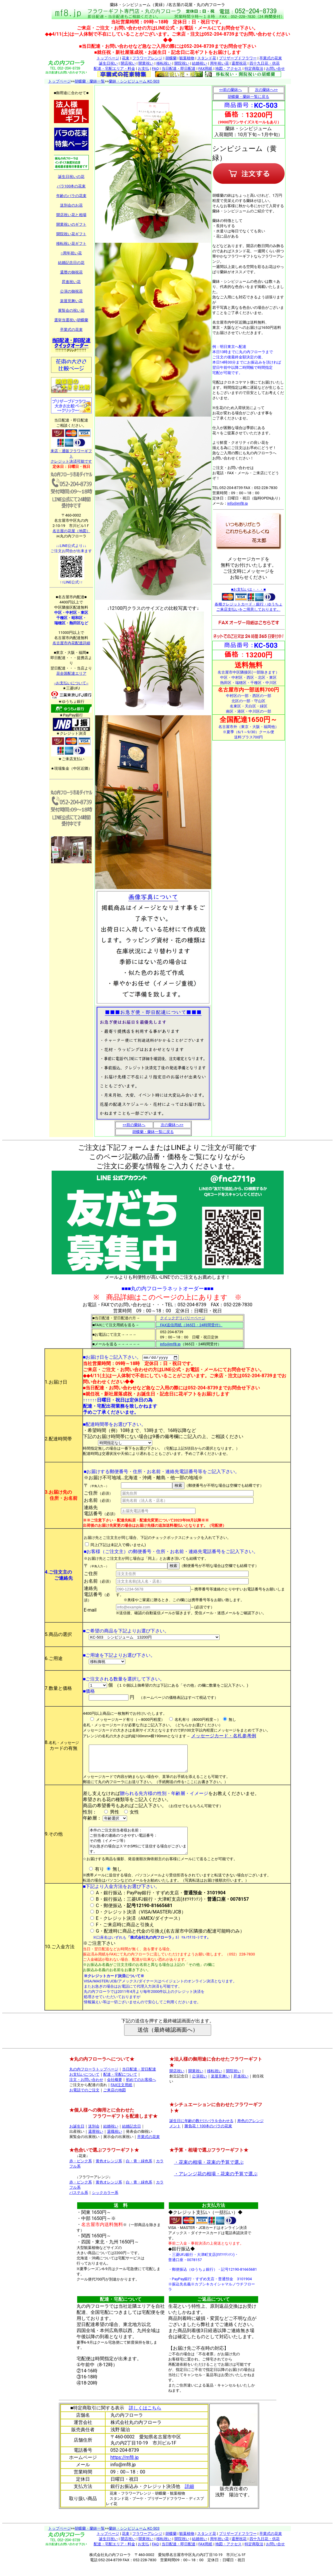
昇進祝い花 (71, 282)
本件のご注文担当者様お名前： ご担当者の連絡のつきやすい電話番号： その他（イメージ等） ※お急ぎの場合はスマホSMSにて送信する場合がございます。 (144, 1849)
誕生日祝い (108, 63)
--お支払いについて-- (71, 683)
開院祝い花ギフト (71, 234)
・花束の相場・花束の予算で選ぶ (209, 2173)
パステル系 (78, 2203)
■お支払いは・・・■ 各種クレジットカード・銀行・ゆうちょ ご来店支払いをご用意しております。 (249, 599)
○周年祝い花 (71, 253)
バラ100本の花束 (71, 186)
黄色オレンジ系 (109, 2172)
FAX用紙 (205, 68)
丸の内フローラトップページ (93, 2080)
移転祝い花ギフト (71, 243)
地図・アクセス (228, 68)
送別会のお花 (71, 205)
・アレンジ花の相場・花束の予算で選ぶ (216, 2185)
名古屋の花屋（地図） (71, 531)
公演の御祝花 (71, 291)
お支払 (143, 68)
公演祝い (199, 2087)
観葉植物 (186, 58)
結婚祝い (199, 63)
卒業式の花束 (270, 58)
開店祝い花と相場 (71, 215)
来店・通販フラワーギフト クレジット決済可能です (71, 454)
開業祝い (145, 63)
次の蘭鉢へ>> (172, 1125)
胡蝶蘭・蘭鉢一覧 (90, 81)
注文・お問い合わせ (86, 2090)
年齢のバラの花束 (71, 196)
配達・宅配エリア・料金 (114, 68)
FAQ (155, 68)
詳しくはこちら (145, 2419)
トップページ (108, 58)
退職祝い (114, 2142)
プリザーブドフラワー (238, 58)
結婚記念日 (131, 2137)
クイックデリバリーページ (182, 1318)
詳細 (189, 2497)
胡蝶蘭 (171, 58)
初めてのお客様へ (141, 2090)
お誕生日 (76, 2137)
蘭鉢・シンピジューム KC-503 (134, 81)
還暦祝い (95, 2142)
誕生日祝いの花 (71, 176)
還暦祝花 (239, 63)
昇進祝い (241, 2087)
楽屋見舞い (220, 2087)
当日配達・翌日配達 (139, 2080)
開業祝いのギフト (71, 224)
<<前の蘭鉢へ (134, 1125)
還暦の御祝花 (71, 272)
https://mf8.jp (125, 2468)
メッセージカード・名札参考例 (223, 1736)
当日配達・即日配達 (178, 68)
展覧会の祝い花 (71, 310)
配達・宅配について (120, 2085)
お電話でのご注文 (84, 2101)
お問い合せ (275, 68)
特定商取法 (254, 68)
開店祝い (128, 63)
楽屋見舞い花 (71, 301)
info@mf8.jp (237, 503)
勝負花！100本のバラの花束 (208, 2137)
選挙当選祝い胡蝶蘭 (71, 320)
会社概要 (114, 2090)
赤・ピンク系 (80, 2172)
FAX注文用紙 (122, 2096)
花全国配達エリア (71, 673)
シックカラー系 (105, 2203)
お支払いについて (84, 2085)
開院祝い (181, 63)
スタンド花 (206, 58)
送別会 (93, 2137)
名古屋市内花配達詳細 (71, 643)
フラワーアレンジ (147, 58)
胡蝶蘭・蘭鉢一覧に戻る (153, 1132)
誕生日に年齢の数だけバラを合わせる (201, 2132)
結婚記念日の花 (71, 262)
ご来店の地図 (114, 2101)
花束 (125, 58)
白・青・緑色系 (139, 2172)
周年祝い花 (219, 63)
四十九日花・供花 (264, 63)
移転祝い (163, 63)
